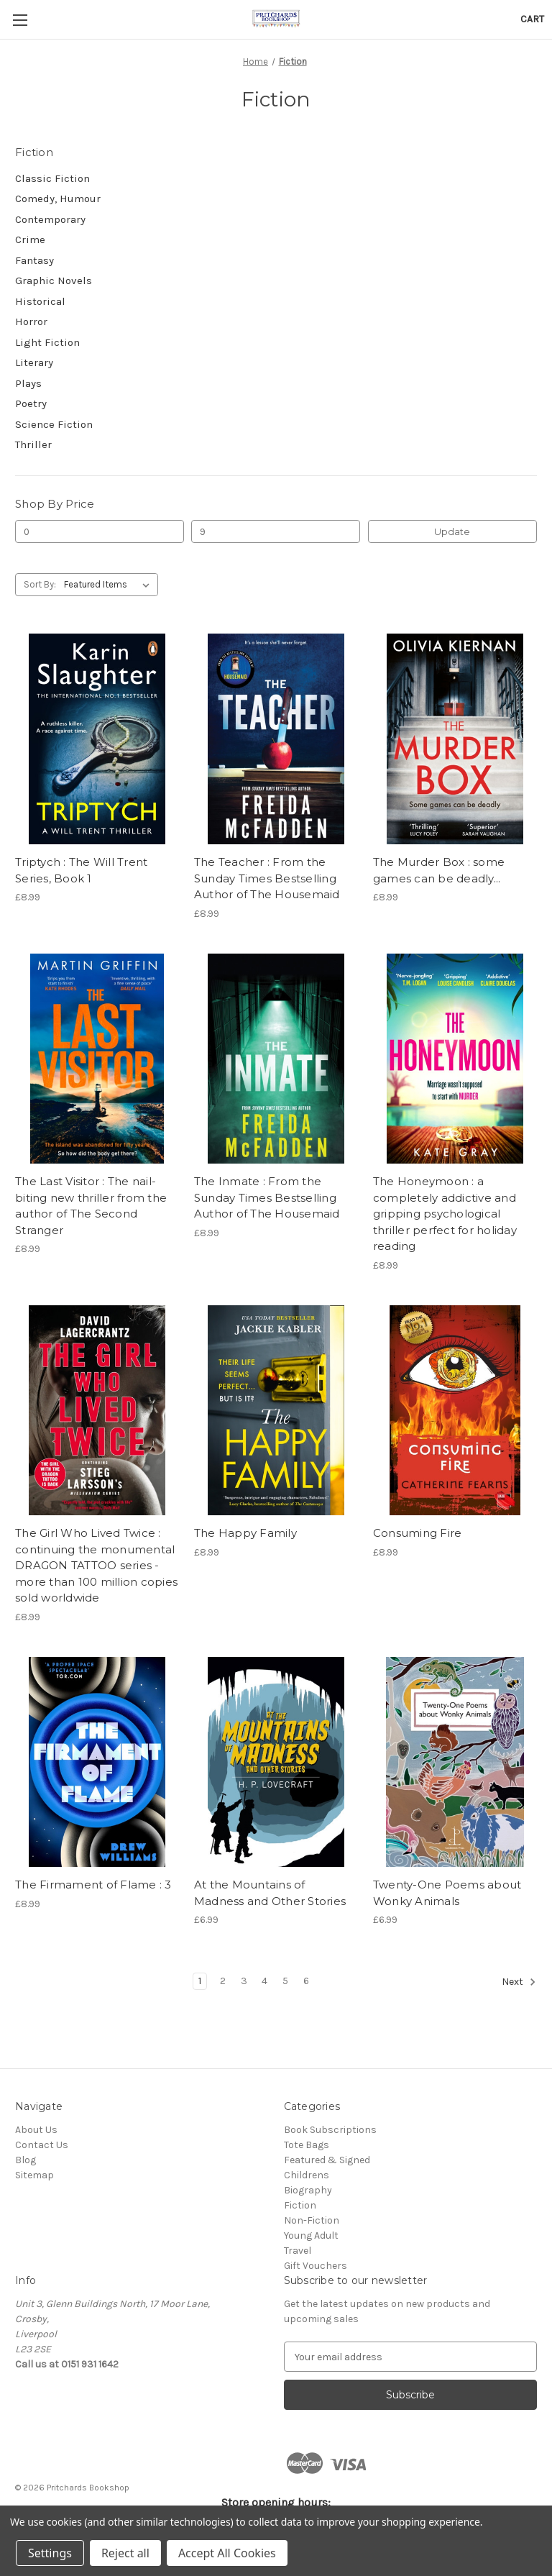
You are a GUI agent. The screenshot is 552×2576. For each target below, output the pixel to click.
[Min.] (99, 531)
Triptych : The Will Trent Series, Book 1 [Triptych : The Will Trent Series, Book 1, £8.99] (81, 870)
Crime (30, 239)
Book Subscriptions (330, 2130)
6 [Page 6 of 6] (306, 1981)
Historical (40, 301)
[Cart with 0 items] (532, 19)
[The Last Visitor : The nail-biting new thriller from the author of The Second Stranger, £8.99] (97, 1059)
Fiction (300, 2205)
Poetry (31, 403)
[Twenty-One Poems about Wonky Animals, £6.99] (455, 1762)
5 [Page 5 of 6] (285, 1981)
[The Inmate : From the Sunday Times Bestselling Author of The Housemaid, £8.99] (276, 1059)
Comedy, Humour (58, 198)
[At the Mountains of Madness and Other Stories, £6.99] (276, 1762)
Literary (34, 362)
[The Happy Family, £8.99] (276, 1410)
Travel (297, 2250)
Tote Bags (306, 2145)
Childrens (306, 2175)
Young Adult (311, 2235)
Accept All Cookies (227, 2553)
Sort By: (40, 584)
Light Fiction (47, 342)
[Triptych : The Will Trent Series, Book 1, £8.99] (97, 739)
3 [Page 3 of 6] (244, 1981)
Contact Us (41, 2145)
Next (519, 1982)
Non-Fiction (311, 2220)
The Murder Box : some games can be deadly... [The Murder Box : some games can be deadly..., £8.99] (439, 870)
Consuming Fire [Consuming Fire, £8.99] (417, 1533)
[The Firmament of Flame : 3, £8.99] (97, 1762)
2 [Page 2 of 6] (223, 1981)
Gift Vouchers (315, 2266)
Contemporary (50, 219)
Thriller (33, 444)
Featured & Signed (327, 2160)
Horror (31, 321)
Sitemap (34, 2175)
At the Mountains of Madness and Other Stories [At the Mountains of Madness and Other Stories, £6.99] (270, 1893)
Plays (28, 383)
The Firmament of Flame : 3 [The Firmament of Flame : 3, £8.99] (93, 1884)
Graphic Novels (53, 280)
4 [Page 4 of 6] (264, 1981)
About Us (36, 2130)
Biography (308, 2190)
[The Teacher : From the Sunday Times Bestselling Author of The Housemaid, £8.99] (276, 739)
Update (452, 531)
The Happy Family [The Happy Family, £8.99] (245, 1533)
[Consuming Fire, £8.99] (455, 1410)
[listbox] (109, 584)
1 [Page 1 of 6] (199, 1981)
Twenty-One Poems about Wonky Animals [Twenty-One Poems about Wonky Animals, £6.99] (447, 1893)
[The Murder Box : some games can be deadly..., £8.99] (455, 739)
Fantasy (34, 260)
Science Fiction (54, 424)
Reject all (125, 2553)
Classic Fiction (52, 178)
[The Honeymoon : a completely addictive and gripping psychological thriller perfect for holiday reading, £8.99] (455, 1059)
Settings (50, 2553)
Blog (25, 2160)
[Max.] (275, 531)
